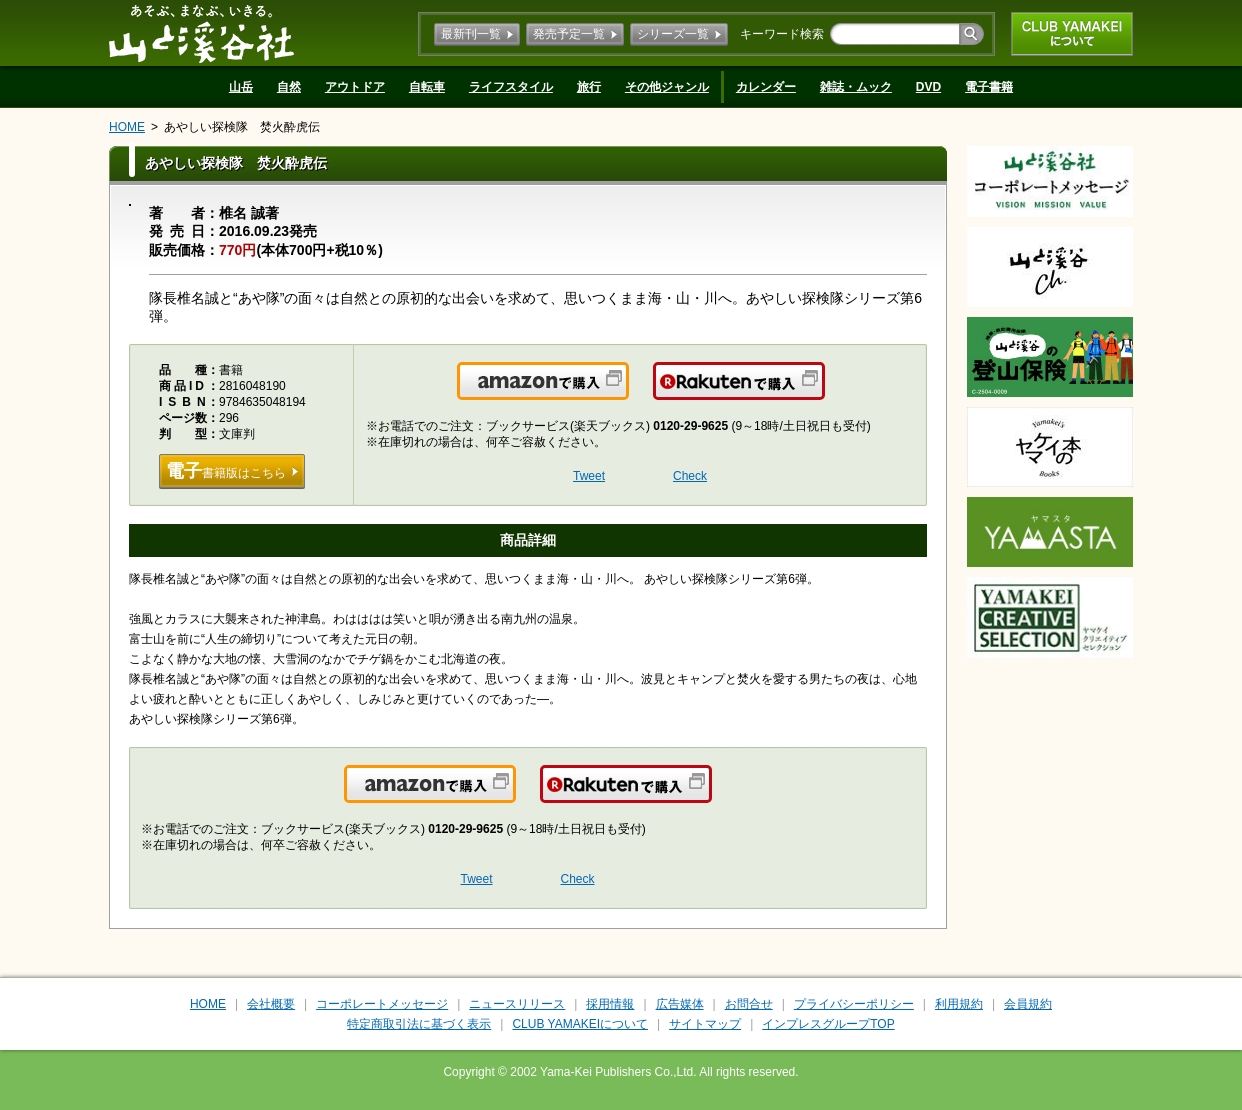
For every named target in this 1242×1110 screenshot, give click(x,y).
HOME (127, 127)
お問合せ (749, 1004)
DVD (928, 87)
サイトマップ (705, 1024)
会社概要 (271, 1004)
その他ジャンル (667, 87)
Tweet (589, 476)
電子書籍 (989, 87)
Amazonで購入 (627, 393)
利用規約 (959, 1004)
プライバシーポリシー (854, 1004)
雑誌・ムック (856, 87)
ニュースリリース (517, 1004)
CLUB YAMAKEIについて (1072, 34)
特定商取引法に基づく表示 (419, 1024)
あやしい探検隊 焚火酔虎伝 (242, 127)
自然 (289, 87)
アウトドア (355, 87)
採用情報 (610, 1004)
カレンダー (766, 87)
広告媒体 (680, 1004)
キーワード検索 (782, 34)
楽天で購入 (823, 393)
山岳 (241, 87)
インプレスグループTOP (828, 1024)
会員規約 (1028, 1004)
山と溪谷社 (201, 33)
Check (690, 476)
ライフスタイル (511, 87)
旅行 (589, 87)
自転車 (427, 87)
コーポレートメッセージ (382, 1004)
